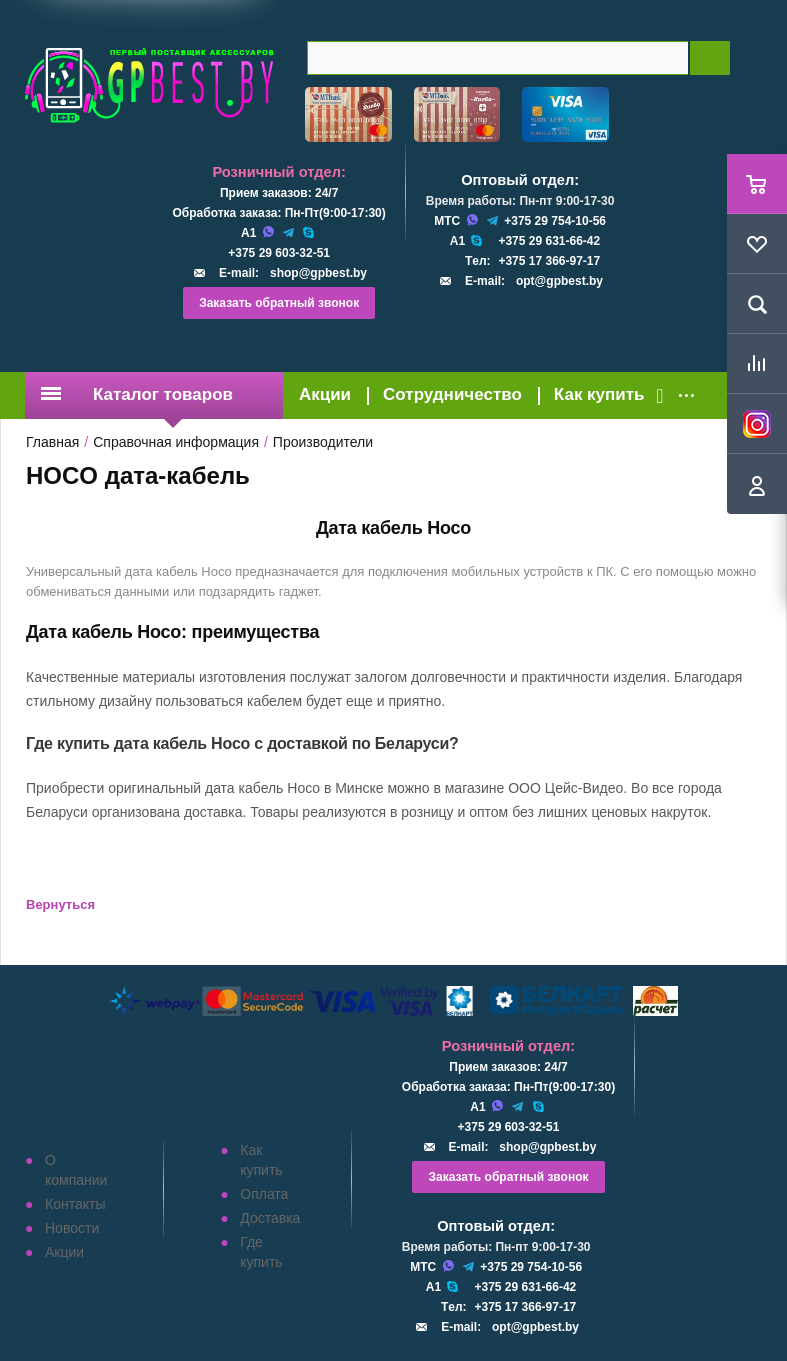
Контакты (75, 1204)
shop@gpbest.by (318, 273)
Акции (325, 394)
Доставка (270, 1218)
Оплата (264, 1194)
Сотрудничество (452, 394)
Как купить (599, 394)
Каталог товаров (137, 394)
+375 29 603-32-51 (279, 253)
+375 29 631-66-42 (549, 241)
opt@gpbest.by (559, 281)
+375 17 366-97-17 (549, 261)
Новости (72, 1228)
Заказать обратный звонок (279, 303)
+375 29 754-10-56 (555, 221)
